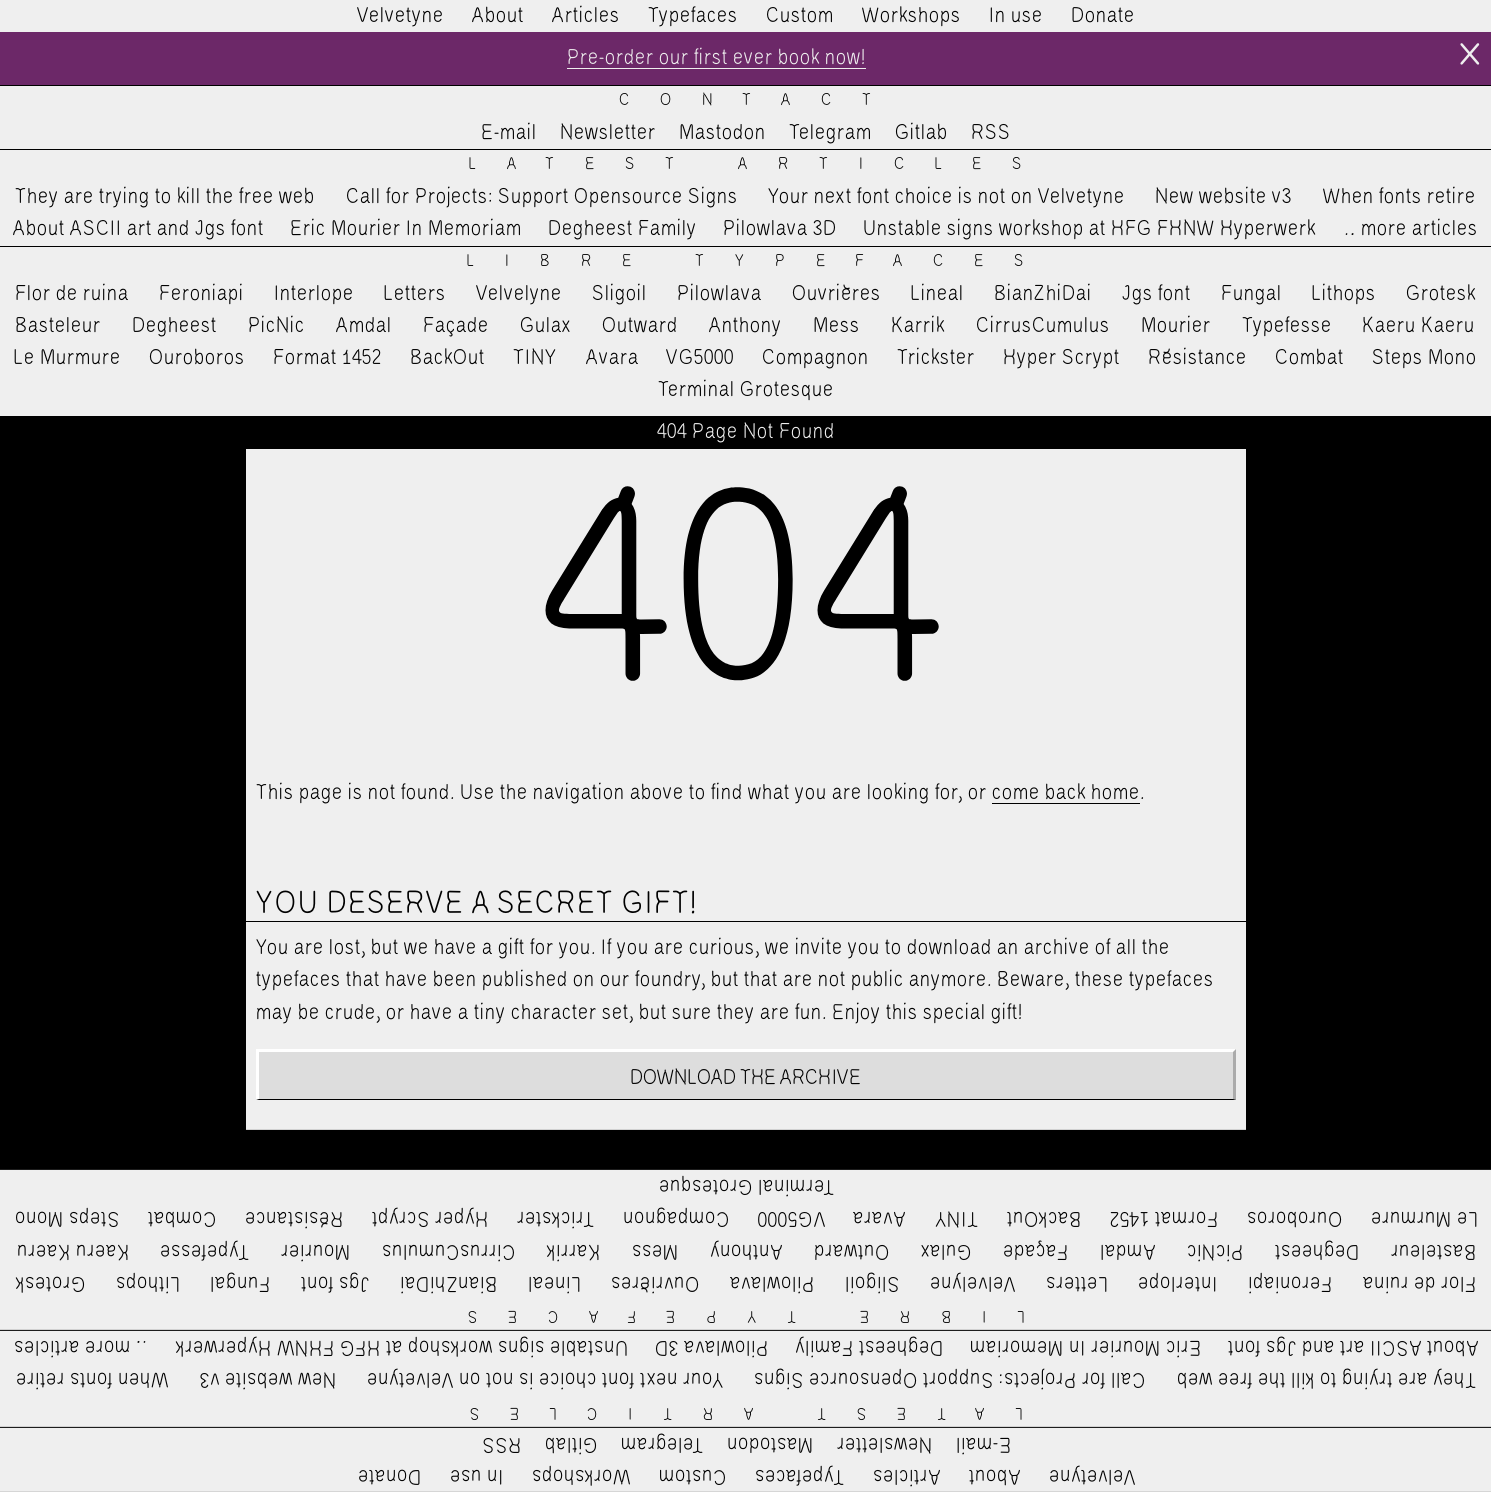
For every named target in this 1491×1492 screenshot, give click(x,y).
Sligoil (619, 294)
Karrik (918, 326)
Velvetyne (400, 16)
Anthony (745, 326)
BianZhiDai (1043, 294)
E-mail (509, 133)
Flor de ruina (72, 294)
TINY (535, 358)
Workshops (911, 16)
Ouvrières (836, 294)
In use (1016, 16)
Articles (586, 16)
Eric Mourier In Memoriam (406, 229)
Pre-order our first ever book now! (716, 58)
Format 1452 (327, 358)
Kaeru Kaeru (1418, 326)
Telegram (830, 133)
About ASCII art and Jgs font (138, 229)
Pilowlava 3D (780, 229)
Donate (1103, 16)
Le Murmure (67, 358)
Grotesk (1441, 294)
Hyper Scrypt (1061, 358)
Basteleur (58, 326)
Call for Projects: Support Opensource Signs (542, 197)
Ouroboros (197, 358)
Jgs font (1156, 294)
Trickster (936, 358)
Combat (1309, 358)
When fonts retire (1399, 197)
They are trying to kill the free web (165, 197)
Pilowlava (719, 294)
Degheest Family (622, 229)
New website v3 (1223, 197)
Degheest (174, 326)
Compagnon (815, 358)
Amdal (364, 326)
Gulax (546, 326)
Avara (612, 358)
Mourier (1176, 326)
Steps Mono (1424, 358)
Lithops (1344, 294)
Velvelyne (519, 294)
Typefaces (693, 16)
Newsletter (608, 133)
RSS (991, 133)
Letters (415, 294)
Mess (836, 326)
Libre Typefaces (760, 261)
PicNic (276, 326)
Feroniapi (201, 294)
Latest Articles (760, 164)
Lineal (937, 294)
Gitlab (921, 133)
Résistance (1197, 358)
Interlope (314, 294)
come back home (1066, 793)
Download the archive (745, 1078)
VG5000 (700, 358)
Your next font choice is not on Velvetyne (946, 197)
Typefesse (1287, 326)
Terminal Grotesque (746, 390)
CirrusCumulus (1043, 326)
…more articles (1410, 229)
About (498, 16)
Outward (640, 326)
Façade (456, 326)
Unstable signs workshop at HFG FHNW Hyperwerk (1089, 229)
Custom (800, 16)
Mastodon (722, 133)
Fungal (1251, 294)
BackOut (447, 358)
